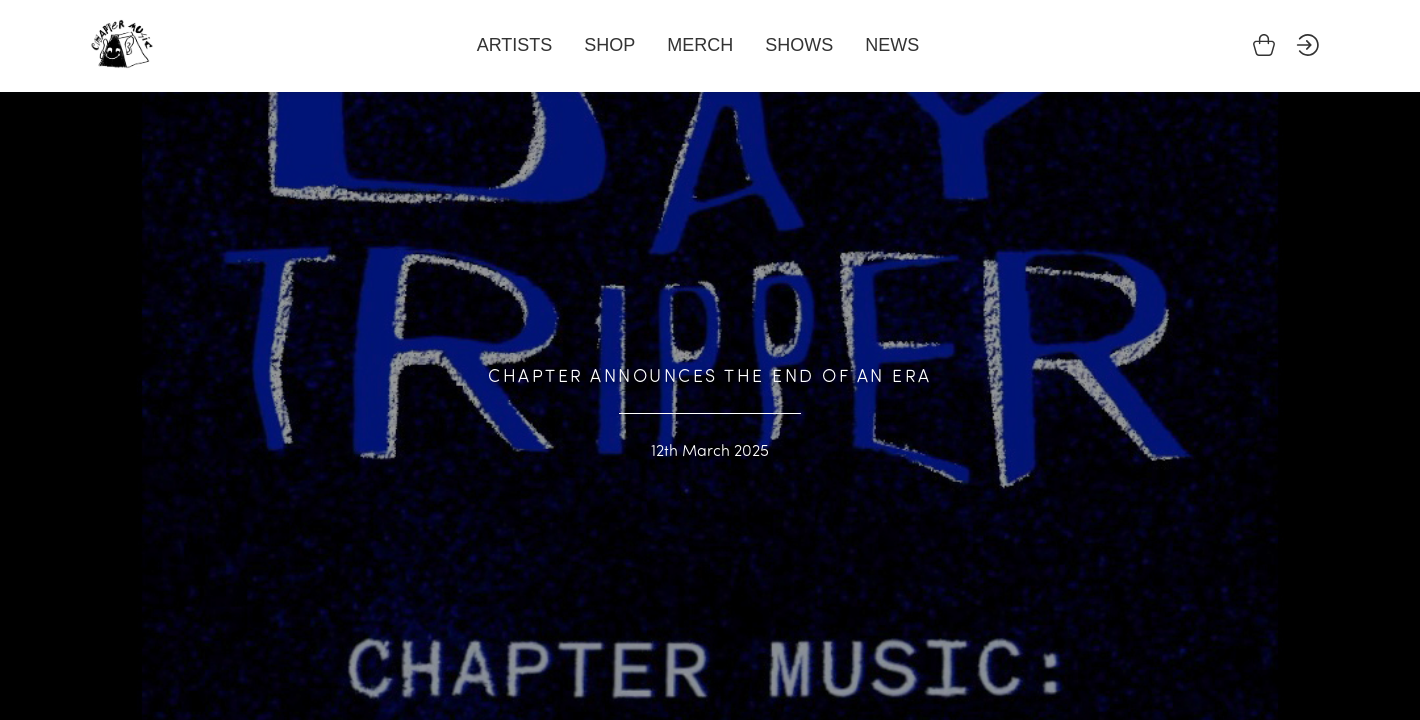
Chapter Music (122, 44)
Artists (515, 45)
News (892, 45)
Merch (700, 45)
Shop (609, 45)
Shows (799, 45)
